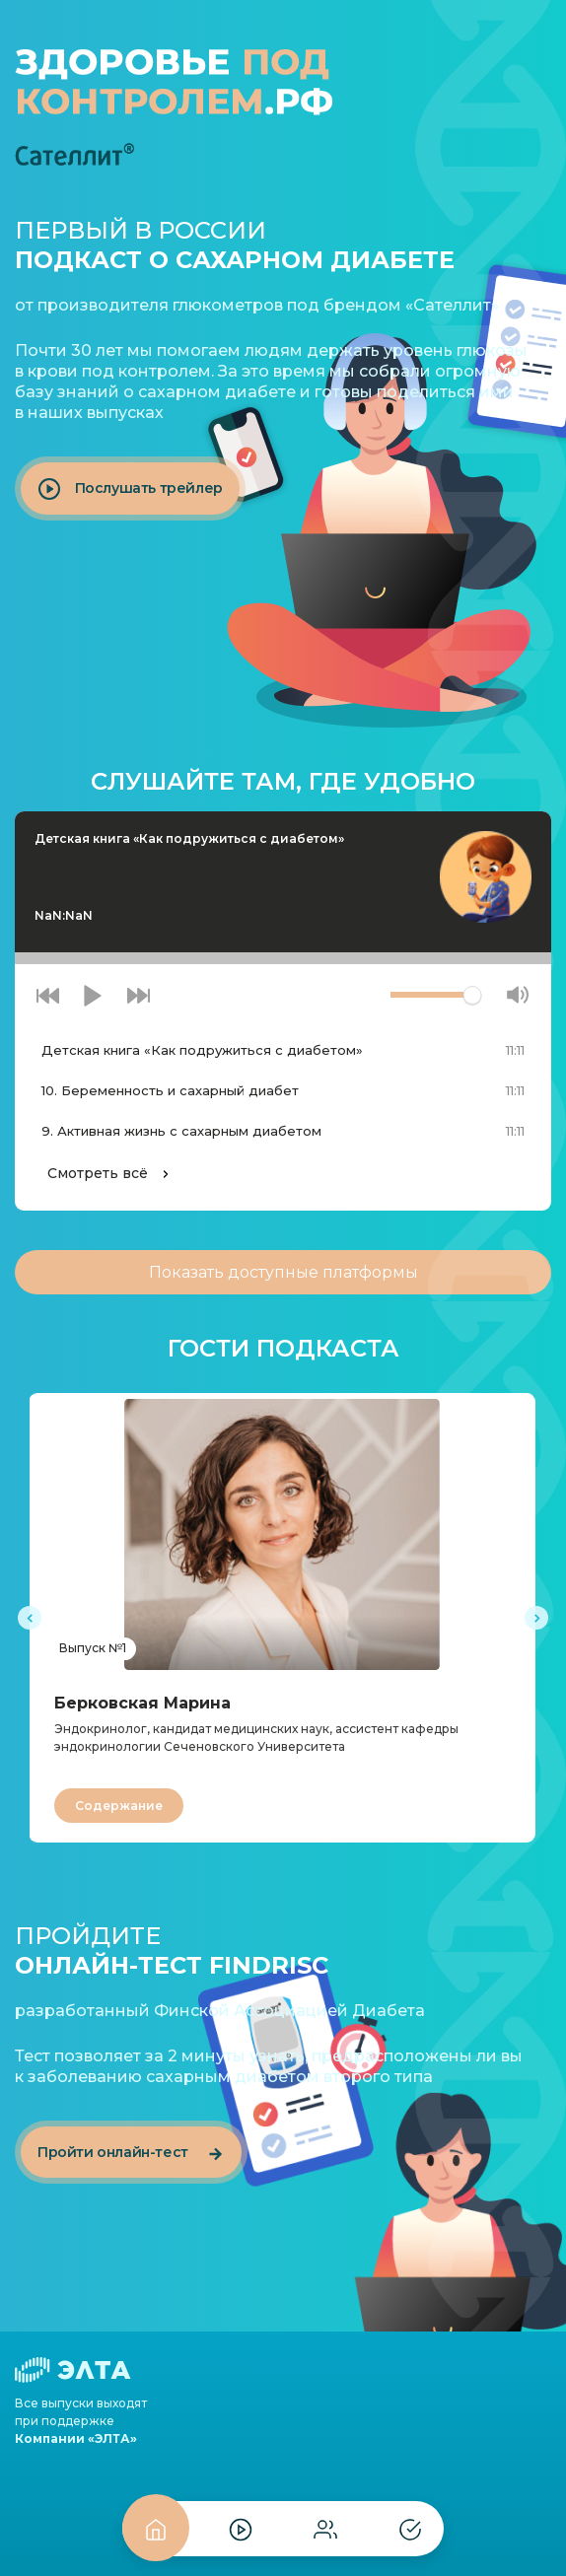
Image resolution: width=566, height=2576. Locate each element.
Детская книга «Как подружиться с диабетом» (202, 1050)
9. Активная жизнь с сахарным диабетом (181, 1131)
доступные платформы (283, 1272)
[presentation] (29, 1618)
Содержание (119, 1805)
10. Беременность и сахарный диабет (170, 1090)
